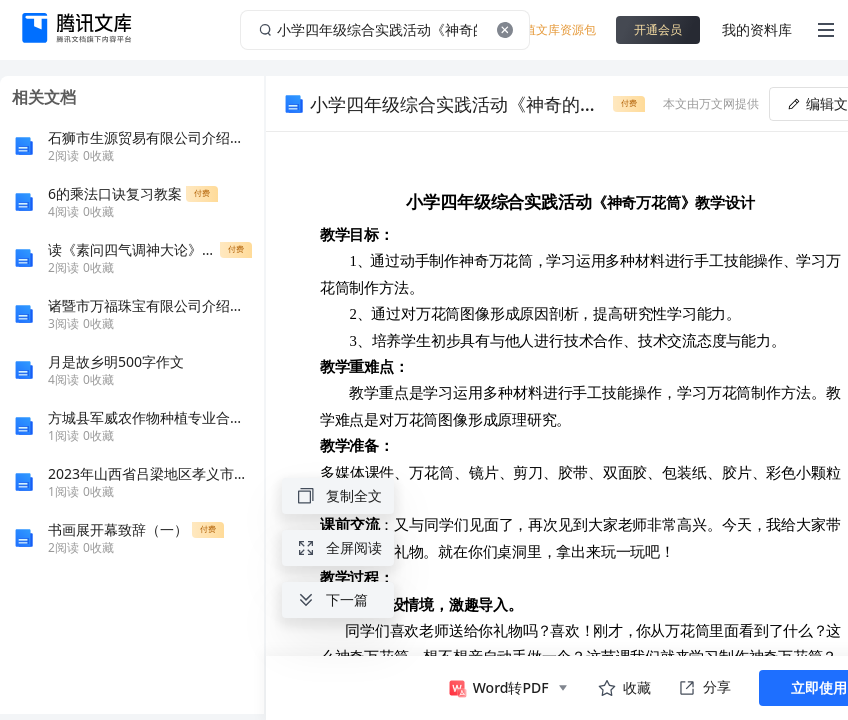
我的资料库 (757, 29)
